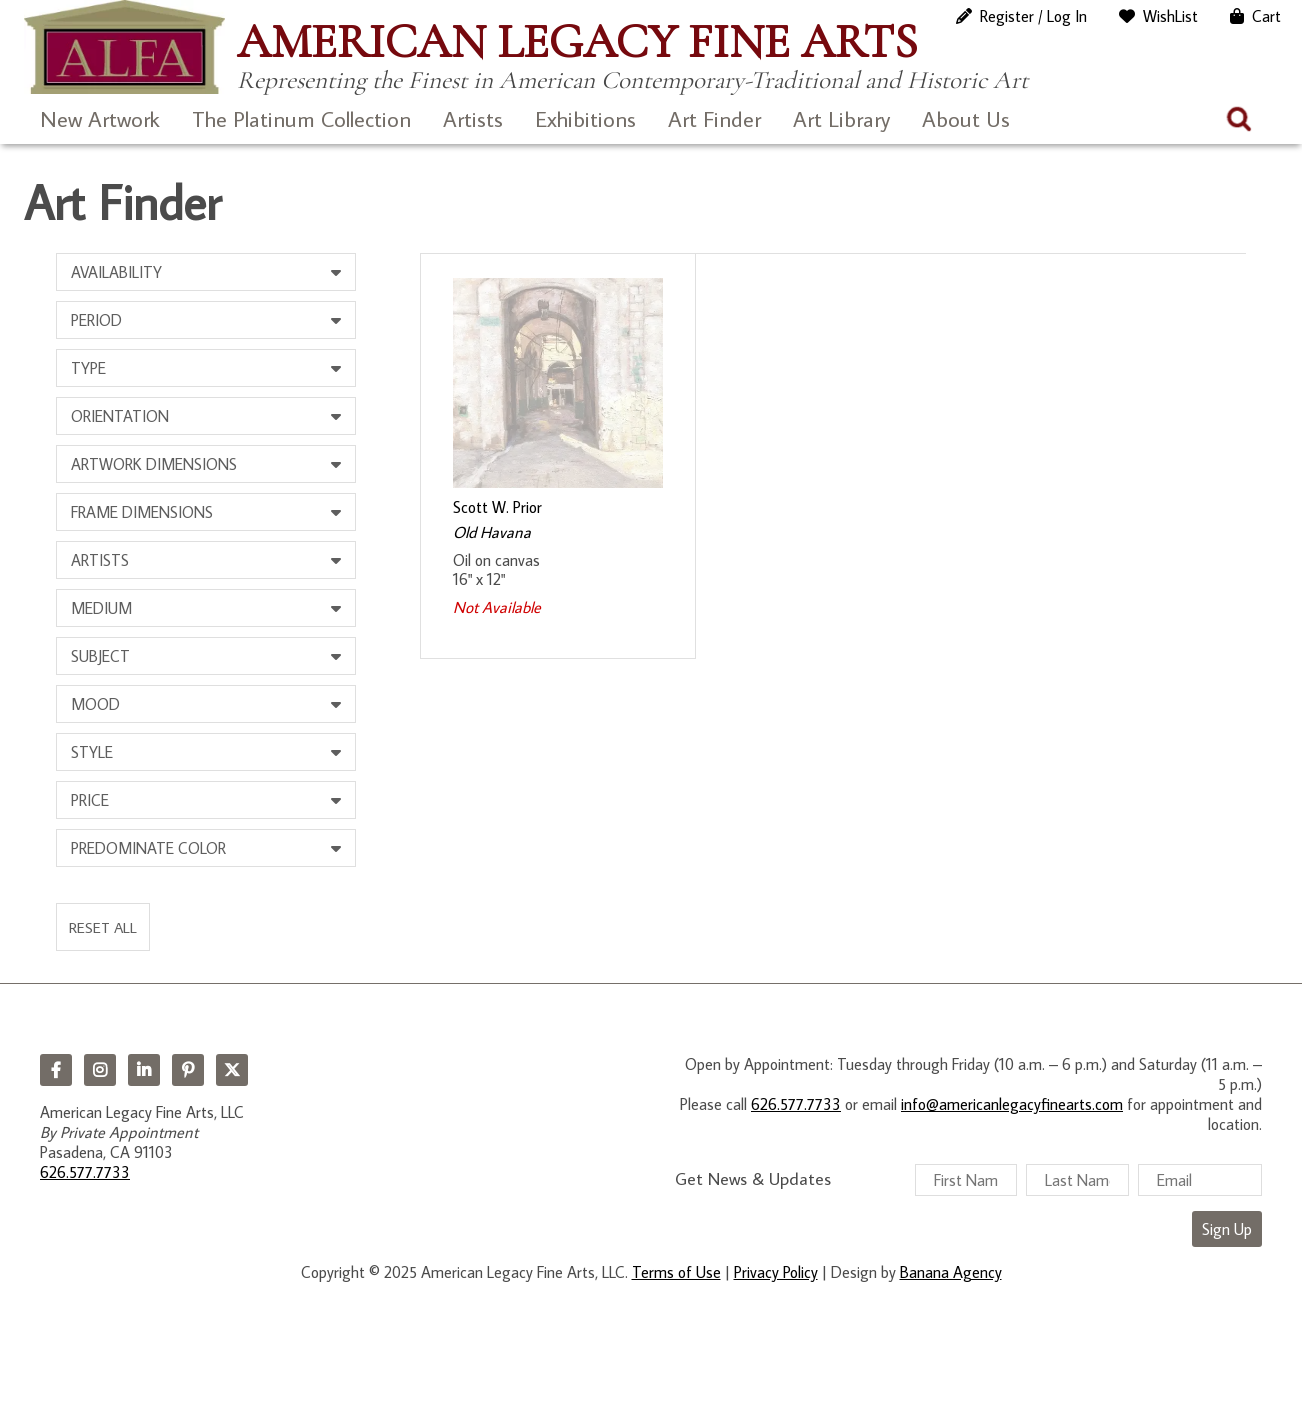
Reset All (103, 927)
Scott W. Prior (497, 507)
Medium (101, 608)
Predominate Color (148, 848)
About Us (966, 118)
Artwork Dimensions (154, 464)
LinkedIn (144, 1070)
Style (92, 752)
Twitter (232, 1070)
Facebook (56, 1070)
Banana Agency (951, 1272)
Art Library (841, 118)
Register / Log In (1033, 16)
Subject (100, 656)
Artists (473, 118)
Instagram (100, 1070)
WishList (1170, 16)
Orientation (120, 416)
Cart (1266, 16)
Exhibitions (585, 118)
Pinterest (188, 1070)
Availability (116, 272)
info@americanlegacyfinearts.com (1012, 1104)
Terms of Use (676, 1272)
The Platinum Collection (301, 118)
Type (88, 368)
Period (96, 320)
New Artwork (100, 118)
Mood (95, 704)
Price (90, 800)
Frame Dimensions (142, 512)
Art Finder (714, 118)
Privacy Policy (776, 1272)
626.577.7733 (85, 1172)
